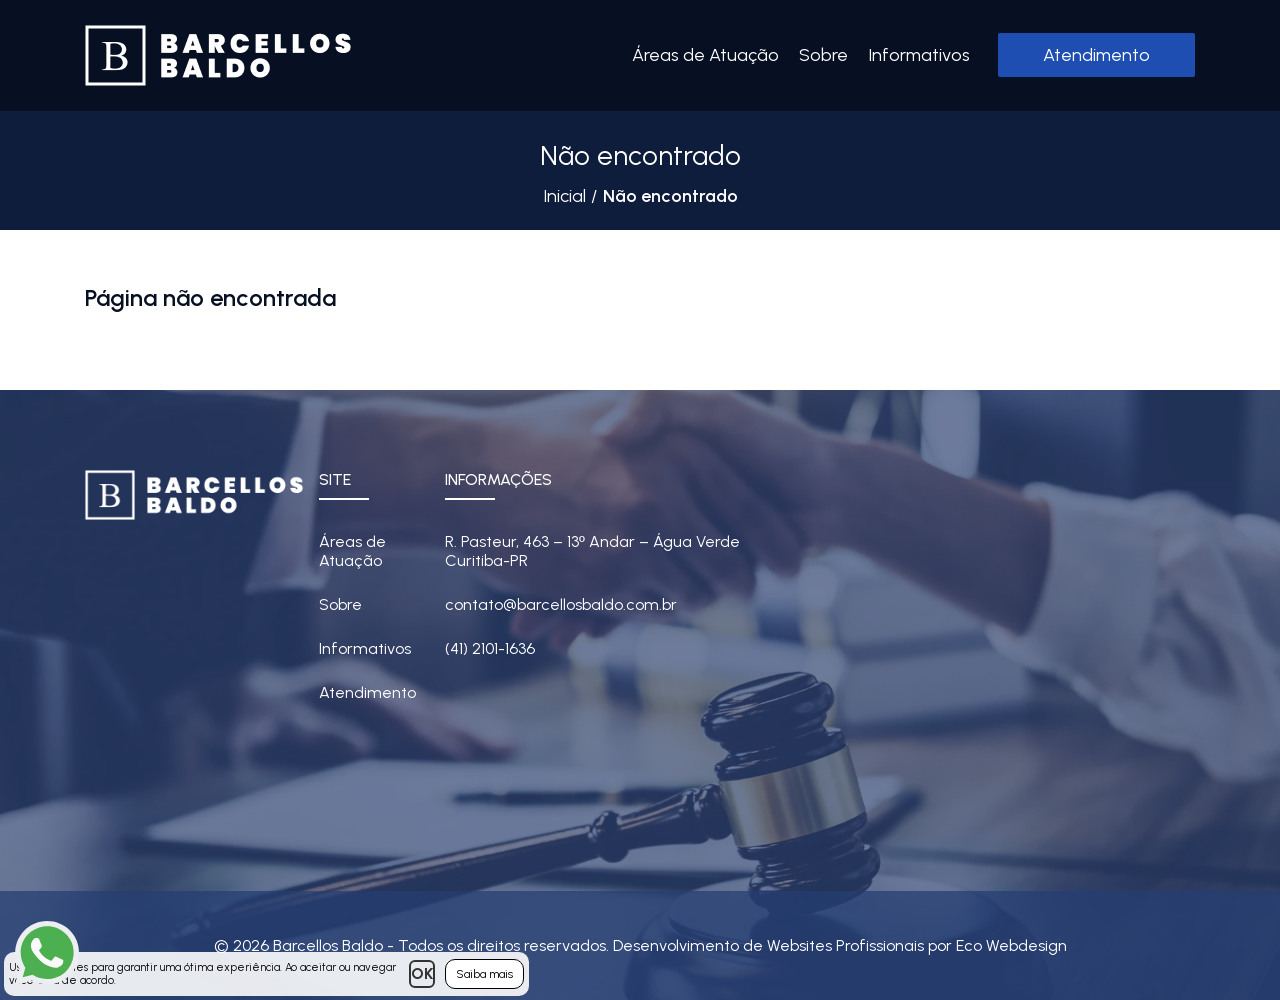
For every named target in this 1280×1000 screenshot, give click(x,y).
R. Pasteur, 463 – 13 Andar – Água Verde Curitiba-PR (592, 551)
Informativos (919, 55)
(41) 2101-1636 (490, 648)
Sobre (823, 55)
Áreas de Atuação (705, 55)
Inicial (564, 196)
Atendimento (1096, 55)
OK (422, 973)
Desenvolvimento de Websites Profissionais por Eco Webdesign (840, 945)
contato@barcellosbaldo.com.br (561, 604)
